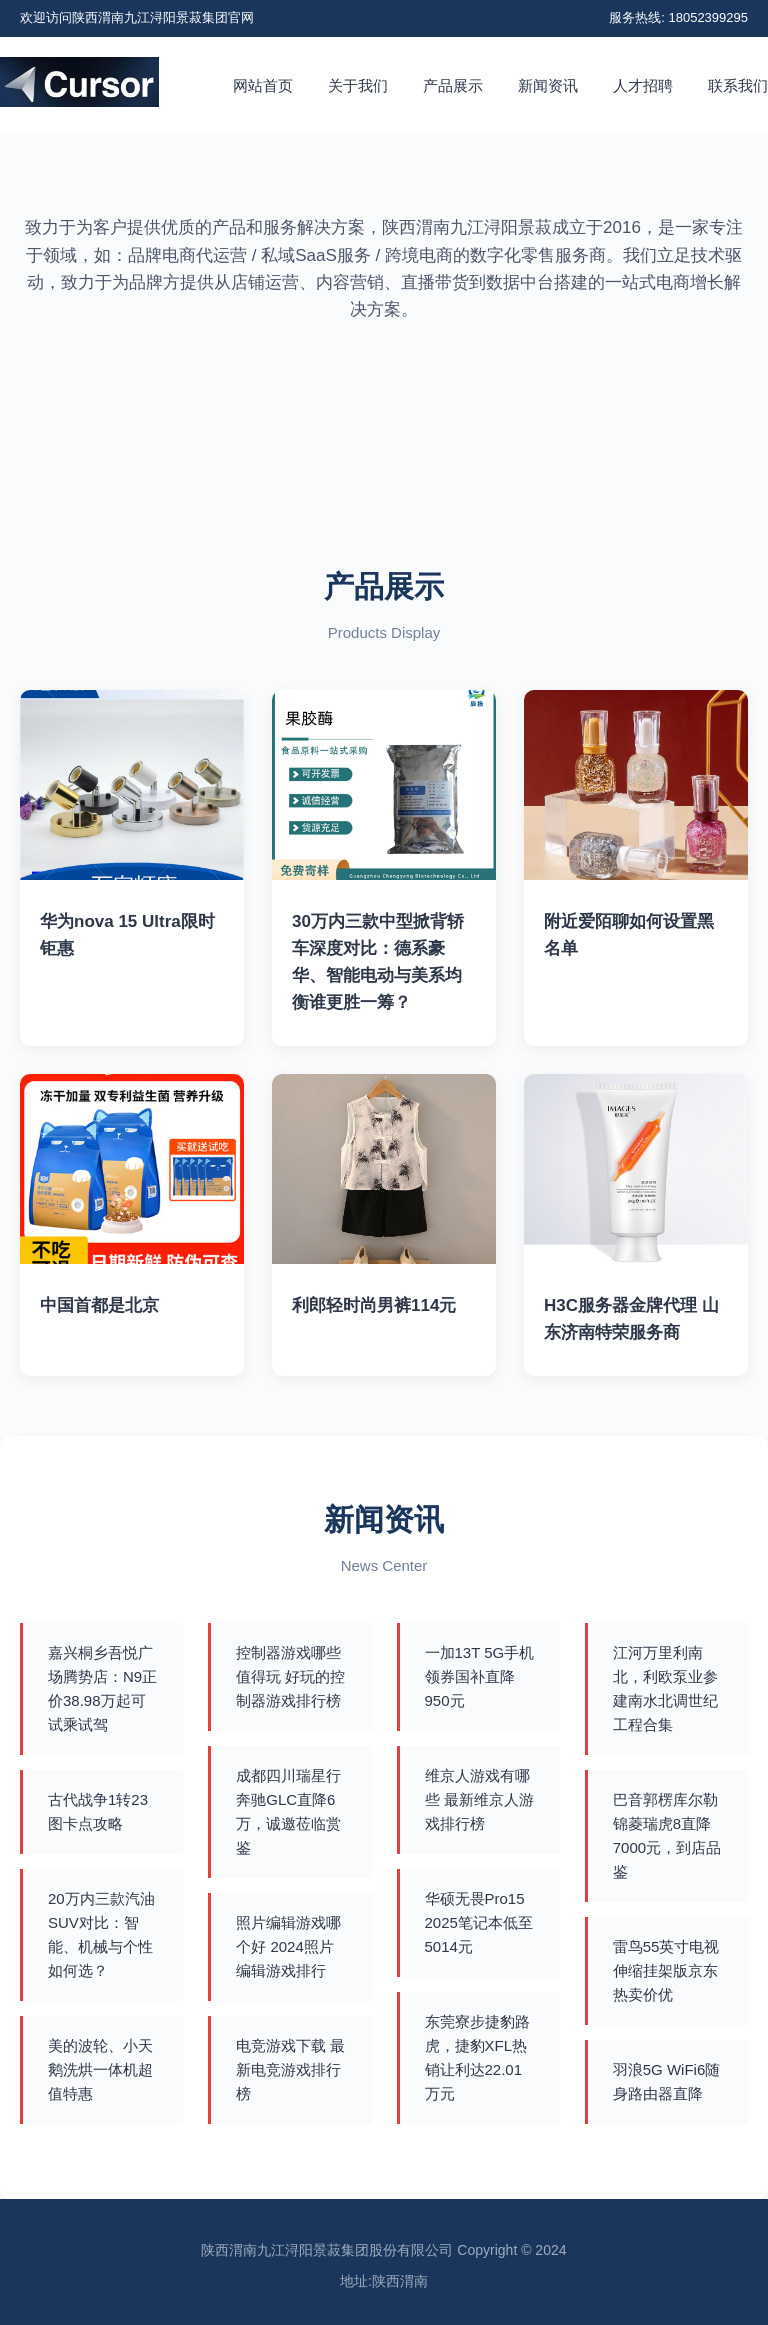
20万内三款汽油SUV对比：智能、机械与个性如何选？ (101, 1934)
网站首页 (263, 85)
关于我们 (358, 85)
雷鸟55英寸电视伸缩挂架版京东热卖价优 (666, 1970)
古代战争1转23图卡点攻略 (98, 1811)
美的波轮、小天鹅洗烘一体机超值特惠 (100, 2069)
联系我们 (738, 85)
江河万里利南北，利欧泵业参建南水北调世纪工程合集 (665, 1688)
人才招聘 (643, 85)
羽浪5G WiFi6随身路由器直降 (667, 2081)
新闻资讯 (548, 85)
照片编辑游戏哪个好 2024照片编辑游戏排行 (288, 1946)
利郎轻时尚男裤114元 (374, 1305)
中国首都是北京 (99, 1305)
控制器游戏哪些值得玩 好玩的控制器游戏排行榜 (290, 1676)
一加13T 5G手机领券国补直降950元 (480, 1676)
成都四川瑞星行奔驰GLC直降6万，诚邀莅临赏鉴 (288, 1811)
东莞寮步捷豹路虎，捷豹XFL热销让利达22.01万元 (477, 2057)
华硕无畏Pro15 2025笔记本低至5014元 (479, 1922)
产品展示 (453, 85)
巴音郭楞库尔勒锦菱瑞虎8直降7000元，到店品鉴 (667, 1835)
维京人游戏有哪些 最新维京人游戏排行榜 (479, 1799)
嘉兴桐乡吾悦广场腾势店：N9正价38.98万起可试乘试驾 (102, 1688)
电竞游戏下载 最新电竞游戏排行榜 (290, 2069)
